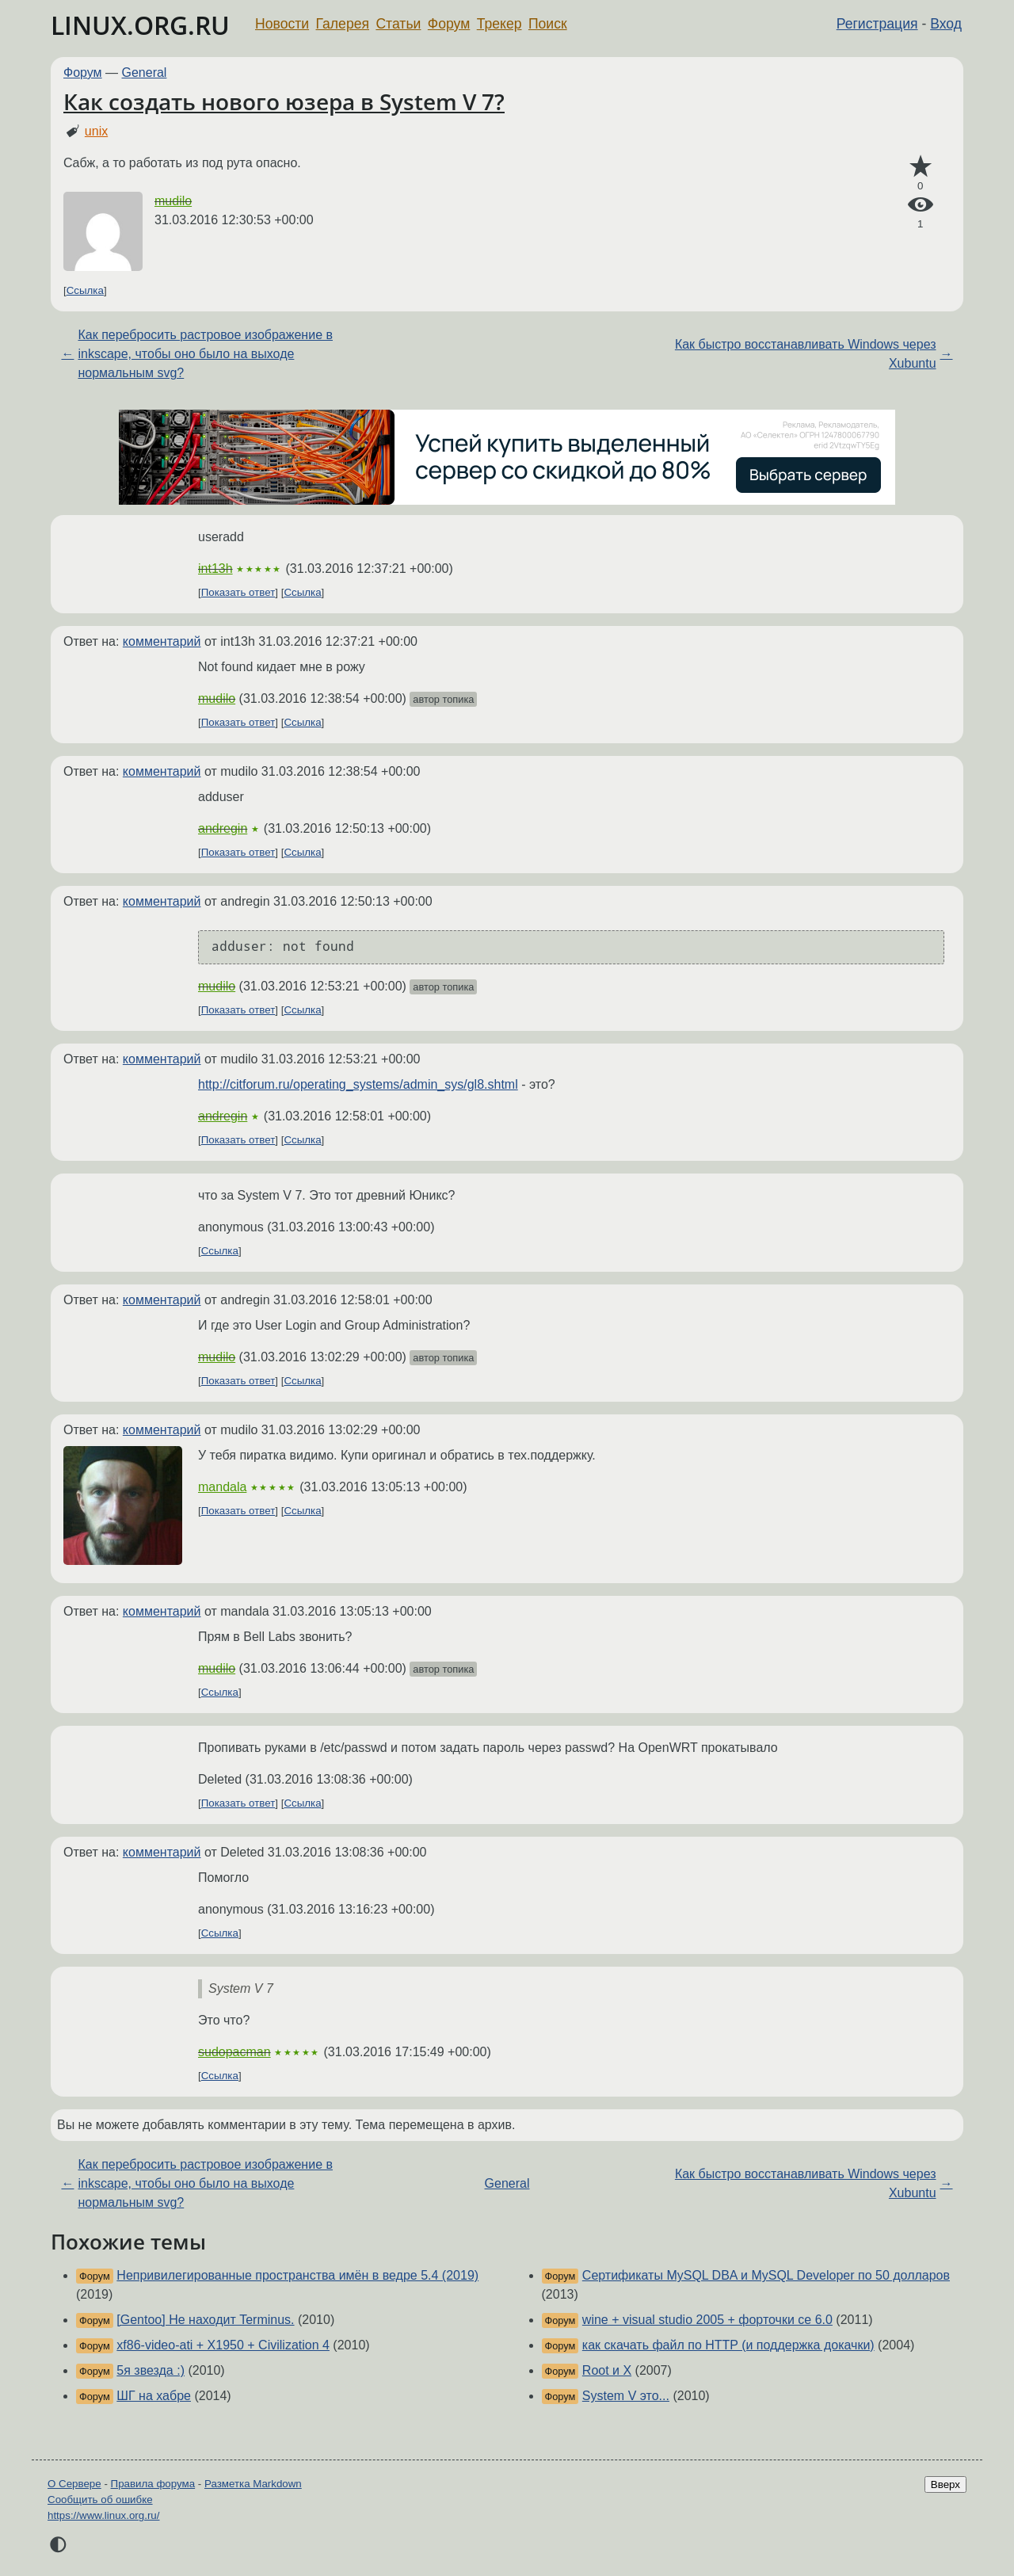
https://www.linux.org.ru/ (103, 2515)
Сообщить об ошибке (100, 2499)
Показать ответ (238, 592)
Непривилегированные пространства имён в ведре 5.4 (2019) (297, 2275)
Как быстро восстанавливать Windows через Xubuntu (805, 354)
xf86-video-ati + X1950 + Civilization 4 (223, 2345)
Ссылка (85, 290)
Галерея (342, 24)
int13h (215, 568)
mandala (222, 1487)
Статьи (398, 24)
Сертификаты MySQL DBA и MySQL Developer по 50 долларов (766, 2275)
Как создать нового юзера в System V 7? (284, 101)
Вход (946, 24)
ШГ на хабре (153, 2395)
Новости (282, 24)
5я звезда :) (150, 2370)
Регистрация (877, 24)
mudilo (173, 201)
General (144, 72)
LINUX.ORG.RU (140, 25)
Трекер (499, 24)
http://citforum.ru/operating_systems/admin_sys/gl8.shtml (358, 1084)
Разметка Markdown (253, 2484)
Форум (449, 24)
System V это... (625, 2395)
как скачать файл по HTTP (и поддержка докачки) (728, 2345)
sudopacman (234, 2052)
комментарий (162, 641)
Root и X (606, 2370)
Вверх (945, 2484)
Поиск (547, 24)
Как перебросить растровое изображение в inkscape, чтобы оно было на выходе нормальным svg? (205, 354)
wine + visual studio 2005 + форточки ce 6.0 (707, 2319)
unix (96, 131)
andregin (222, 828)
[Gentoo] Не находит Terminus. (205, 2319)
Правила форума (153, 2484)
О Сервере (74, 2484)
